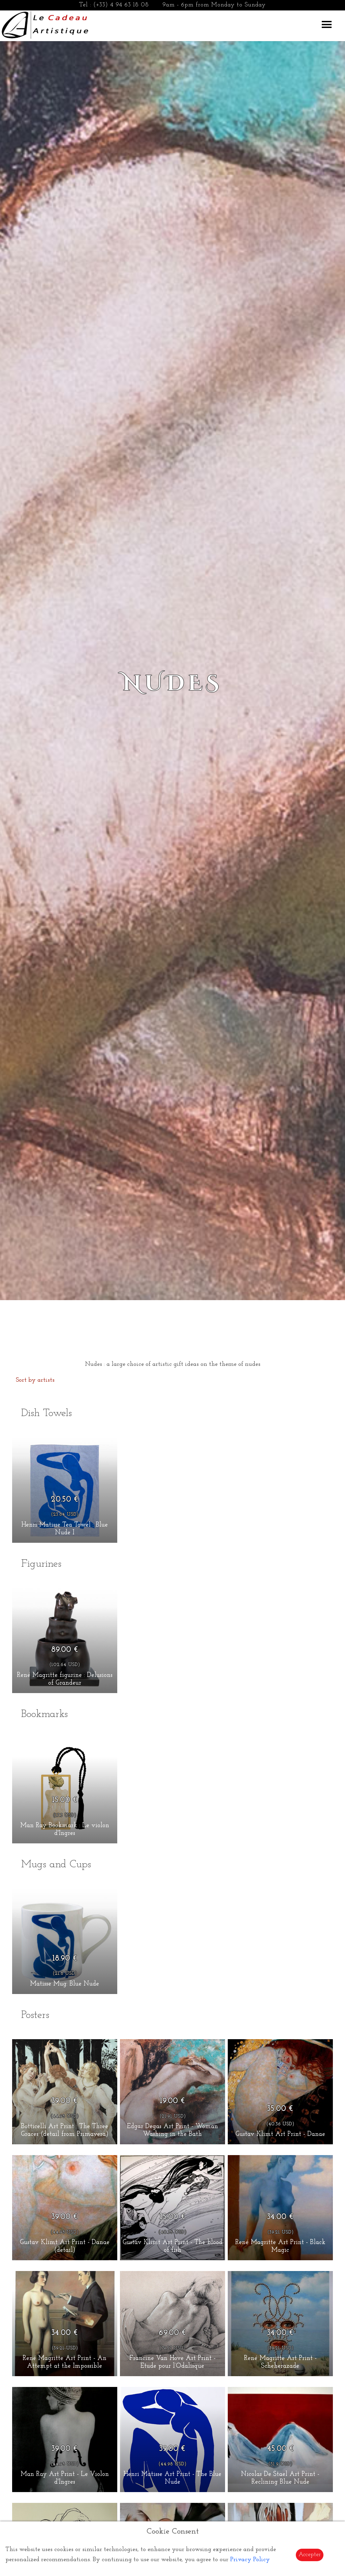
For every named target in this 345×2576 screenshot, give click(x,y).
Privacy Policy (250, 2559)
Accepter (310, 2554)
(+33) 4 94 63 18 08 (121, 5)
